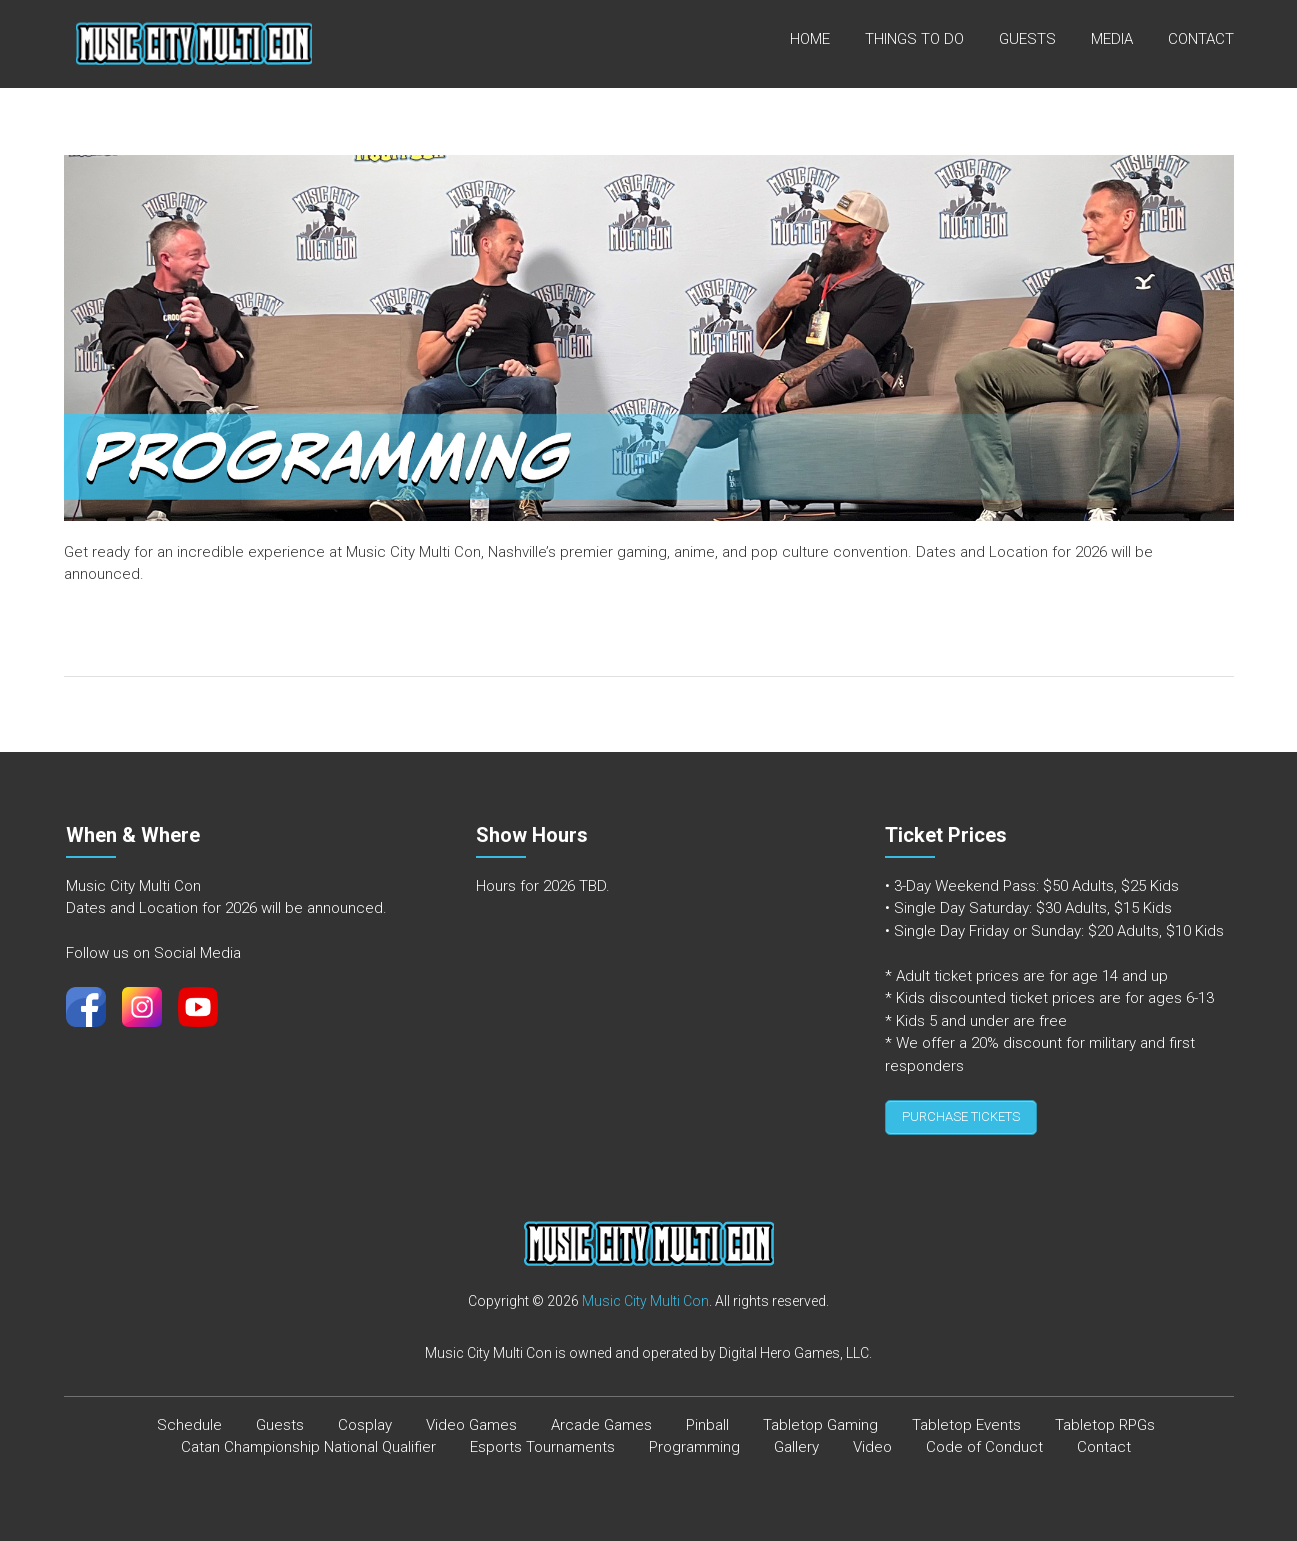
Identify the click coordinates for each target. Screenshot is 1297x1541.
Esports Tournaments (542, 1442)
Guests (1027, 39)
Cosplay (365, 1420)
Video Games (471, 1420)
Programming (694, 1442)
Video (872, 1442)
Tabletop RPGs (1105, 1420)
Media (1112, 39)
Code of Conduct (984, 1442)
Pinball (707, 1420)
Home (810, 39)
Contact (1201, 39)
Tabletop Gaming (820, 1420)
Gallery (796, 1442)
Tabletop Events (966, 1420)
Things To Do (914, 39)
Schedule (189, 1420)
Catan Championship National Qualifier (308, 1442)
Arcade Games (601, 1420)
